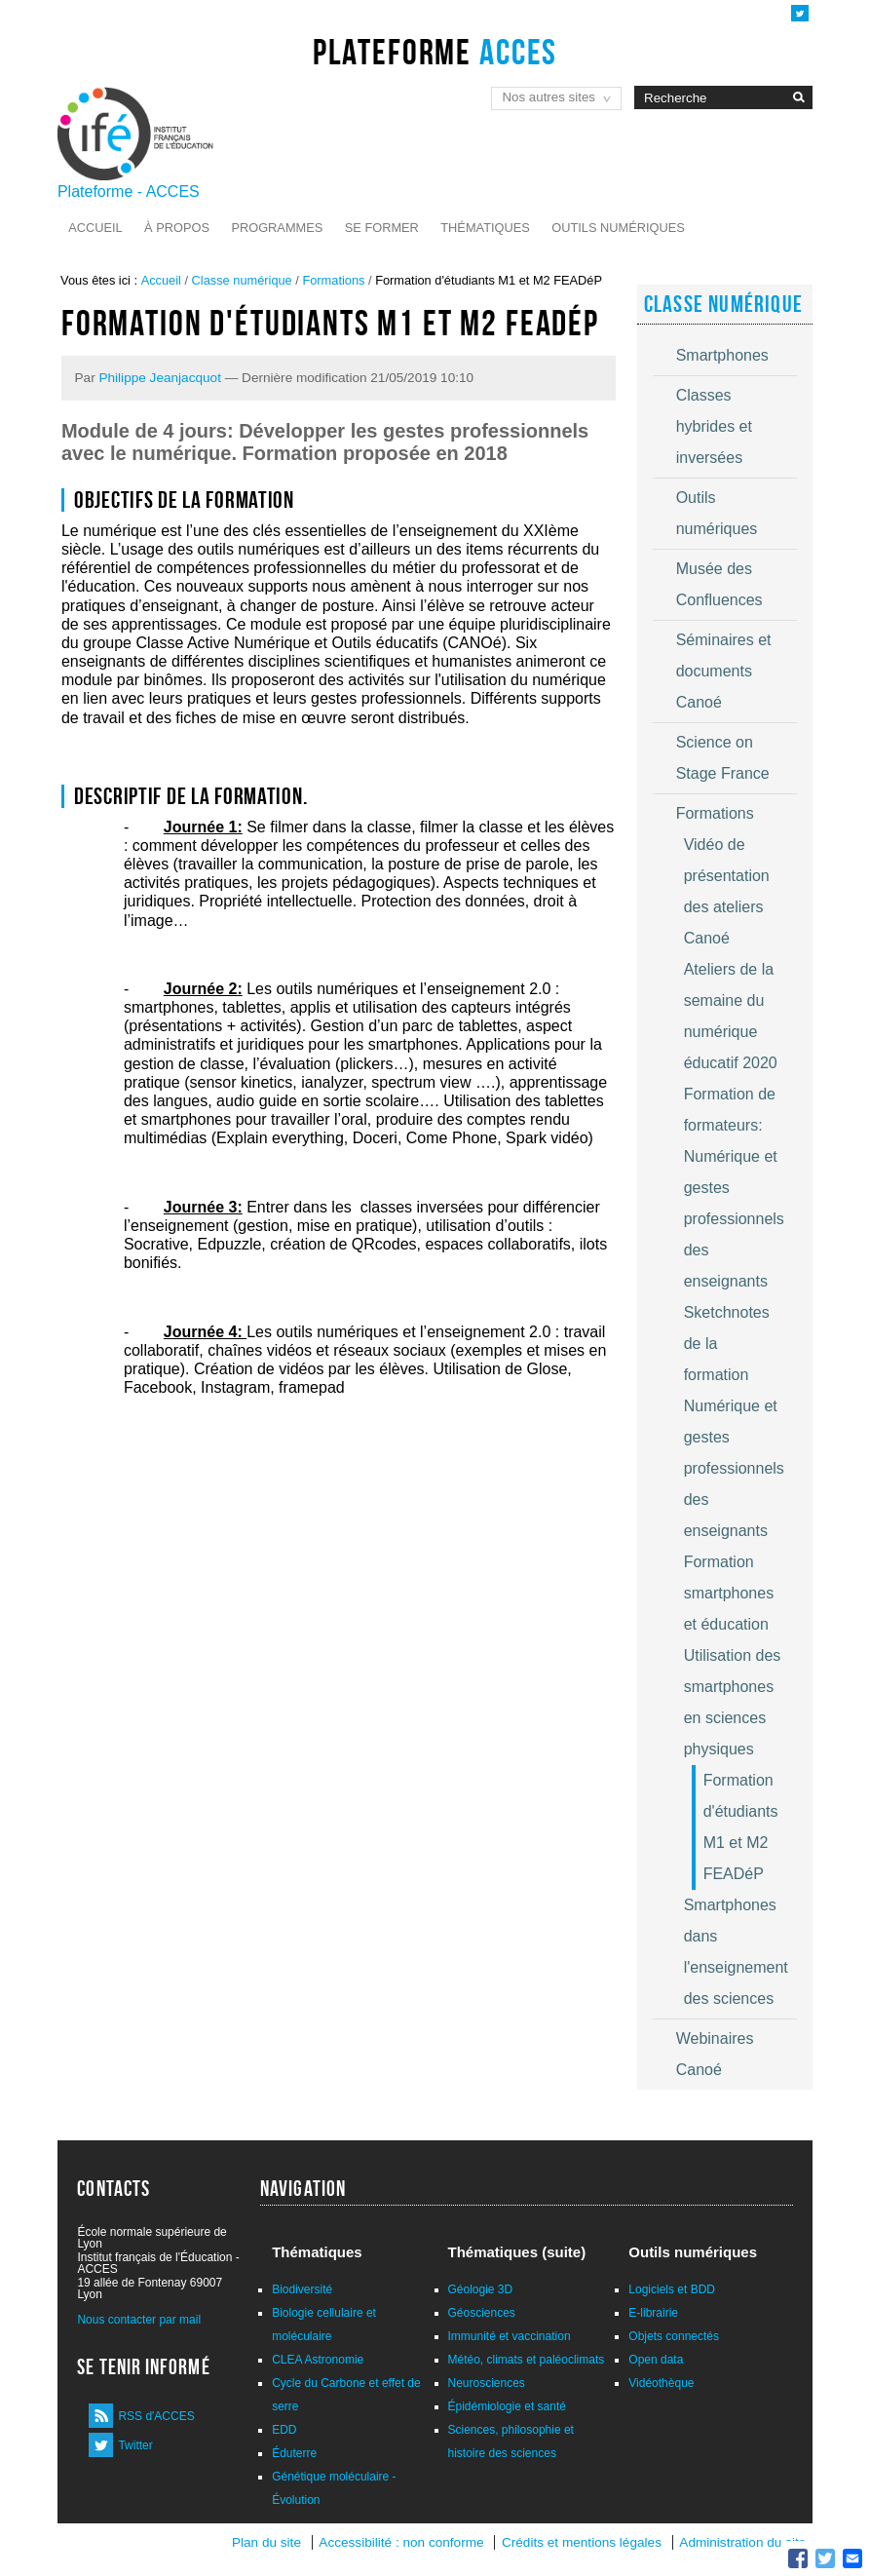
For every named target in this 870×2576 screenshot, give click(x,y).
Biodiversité (302, 2289)
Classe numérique (242, 280)
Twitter (135, 2445)
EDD (284, 2430)
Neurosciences (486, 2383)
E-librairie (653, 2313)
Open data (655, 2359)
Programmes (276, 227)
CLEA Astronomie (317, 2359)
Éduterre (294, 2453)
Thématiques (484, 227)
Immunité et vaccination (509, 2336)
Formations (333, 280)
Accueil (95, 227)
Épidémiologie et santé (507, 2406)
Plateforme (435, 51)
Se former (382, 227)
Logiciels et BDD (671, 2289)
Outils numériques (618, 227)
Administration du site (742, 2542)
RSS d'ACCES (156, 2416)
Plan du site (266, 2542)
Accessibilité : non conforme (401, 2542)
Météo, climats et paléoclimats (526, 2359)
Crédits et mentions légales (582, 2542)
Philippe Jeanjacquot (159, 377)
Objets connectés (673, 2336)
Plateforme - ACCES (128, 191)
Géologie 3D (480, 2289)
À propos (176, 227)
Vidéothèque (661, 2383)
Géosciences (481, 2313)
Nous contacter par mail (139, 2319)
